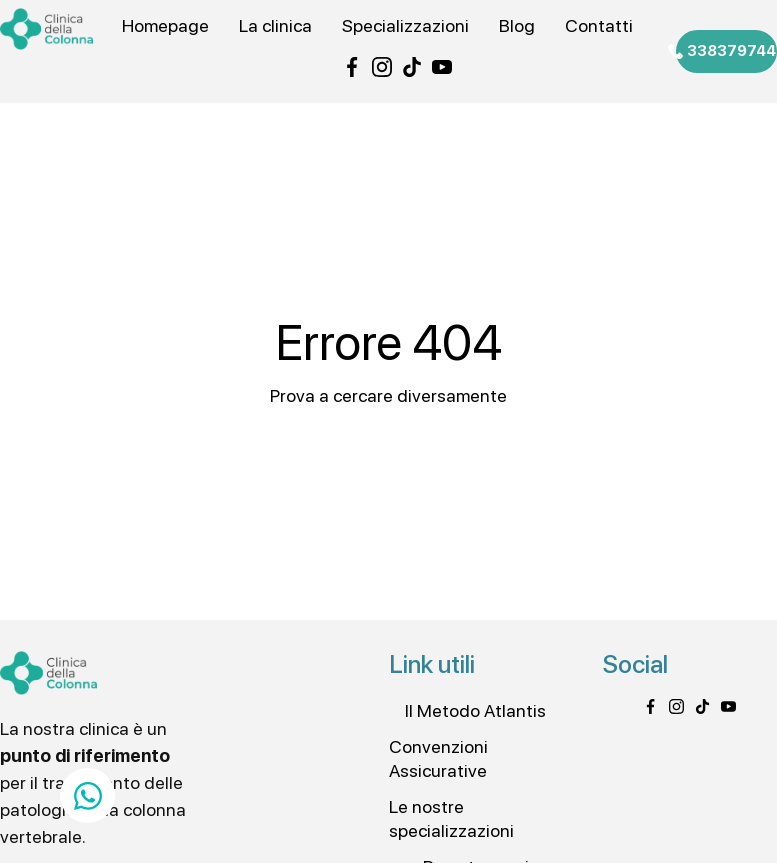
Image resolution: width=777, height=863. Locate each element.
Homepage (165, 25)
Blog (517, 25)
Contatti (599, 25)
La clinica (275, 25)
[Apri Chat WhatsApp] (87, 795)
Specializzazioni (405, 25)
